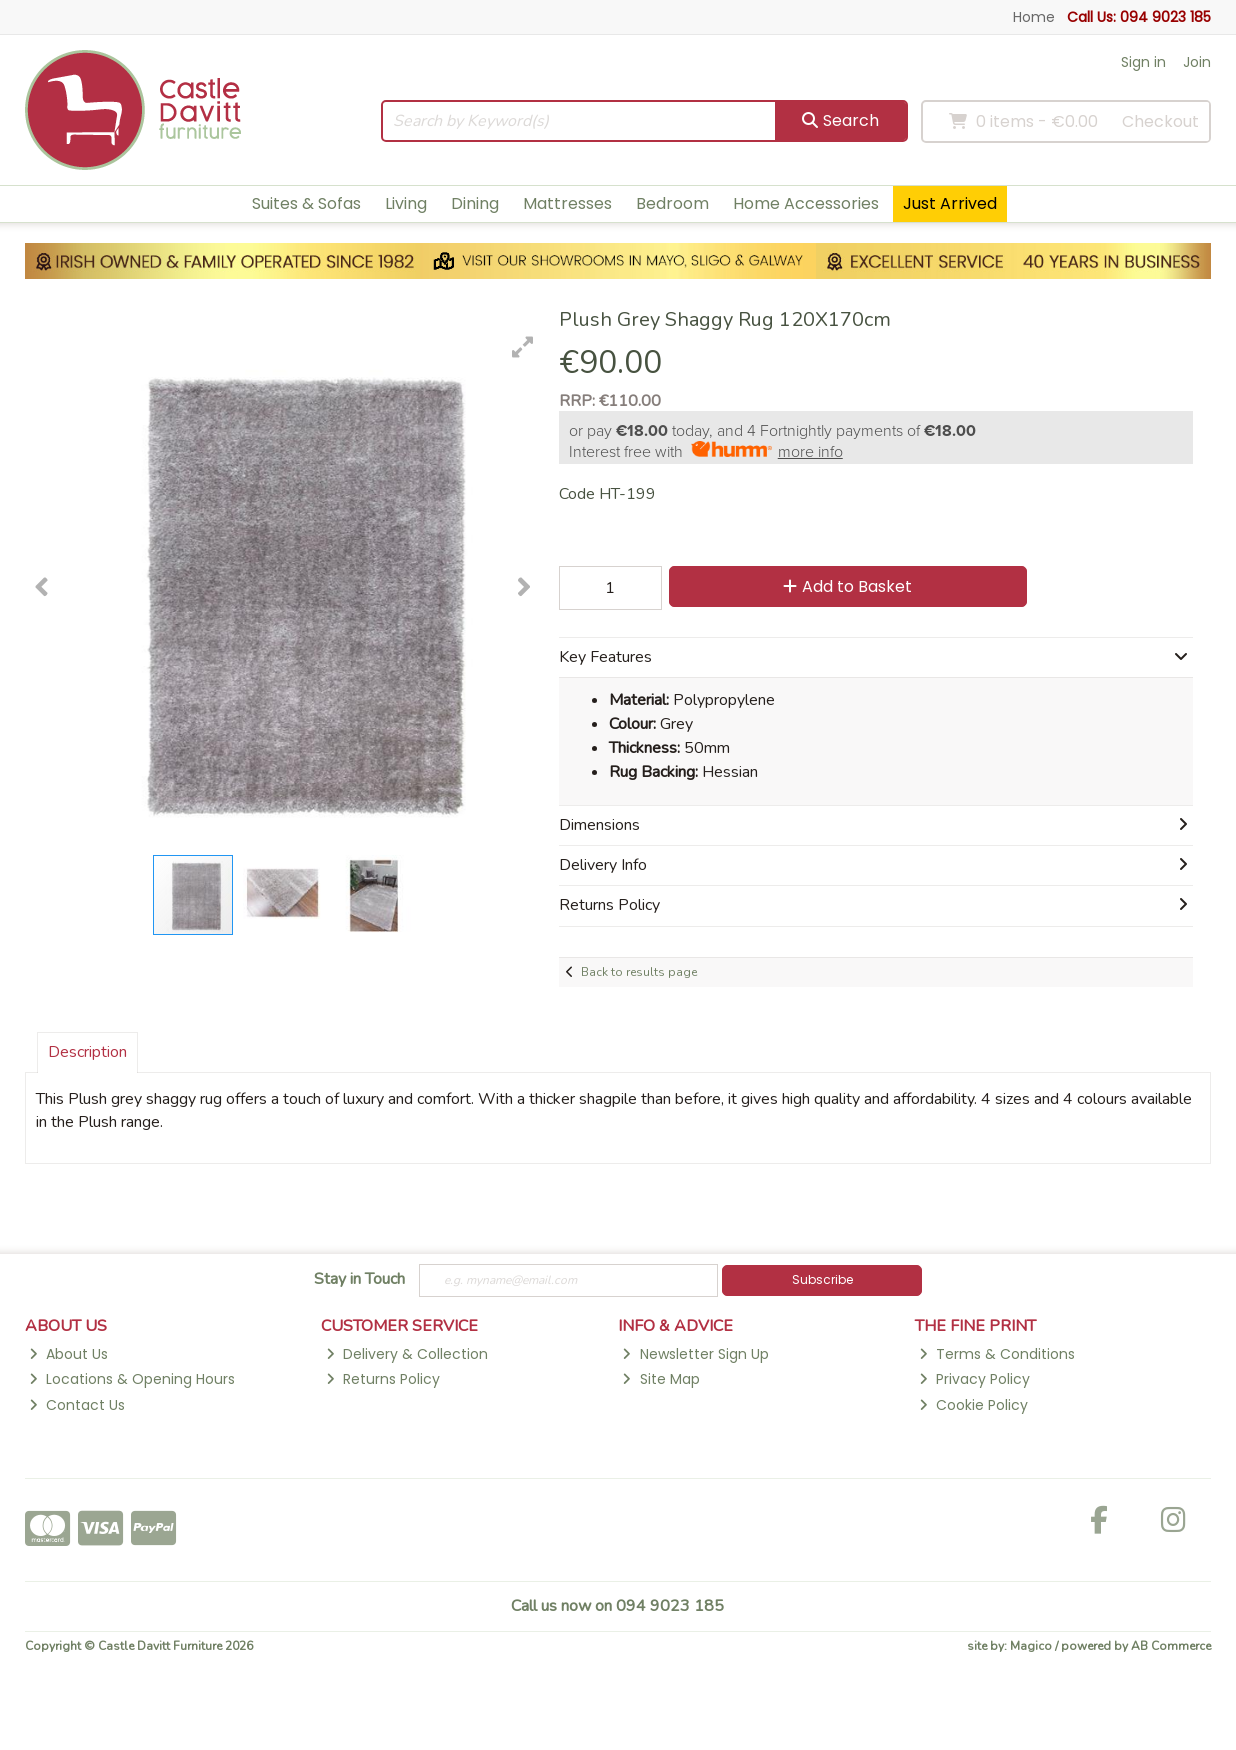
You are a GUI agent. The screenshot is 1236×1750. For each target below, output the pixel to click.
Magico (1031, 1646)
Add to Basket (847, 586)
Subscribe (822, 1279)
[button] (523, 347)
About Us (68, 1354)
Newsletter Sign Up (695, 1354)
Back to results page (639, 972)
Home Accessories (806, 203)
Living (406, 203)
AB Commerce (1171, 1646)
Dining (475, 203)
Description (87, 1052)
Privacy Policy (974, 1379)
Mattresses (567, 203)
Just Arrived (950, 203)
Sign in (1143, 62)
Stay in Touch (359, 1280)
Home (1034, 17)
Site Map (660, 1379)
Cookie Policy (973, 1405)
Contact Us (77, 1405)
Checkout (1160, 121)
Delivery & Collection (407, 1354)
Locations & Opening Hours (132, 1379)
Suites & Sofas (306, 203)
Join (1197, 62)
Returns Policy (383, 1379)
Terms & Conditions (997, 1354)
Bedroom (672, 203)
